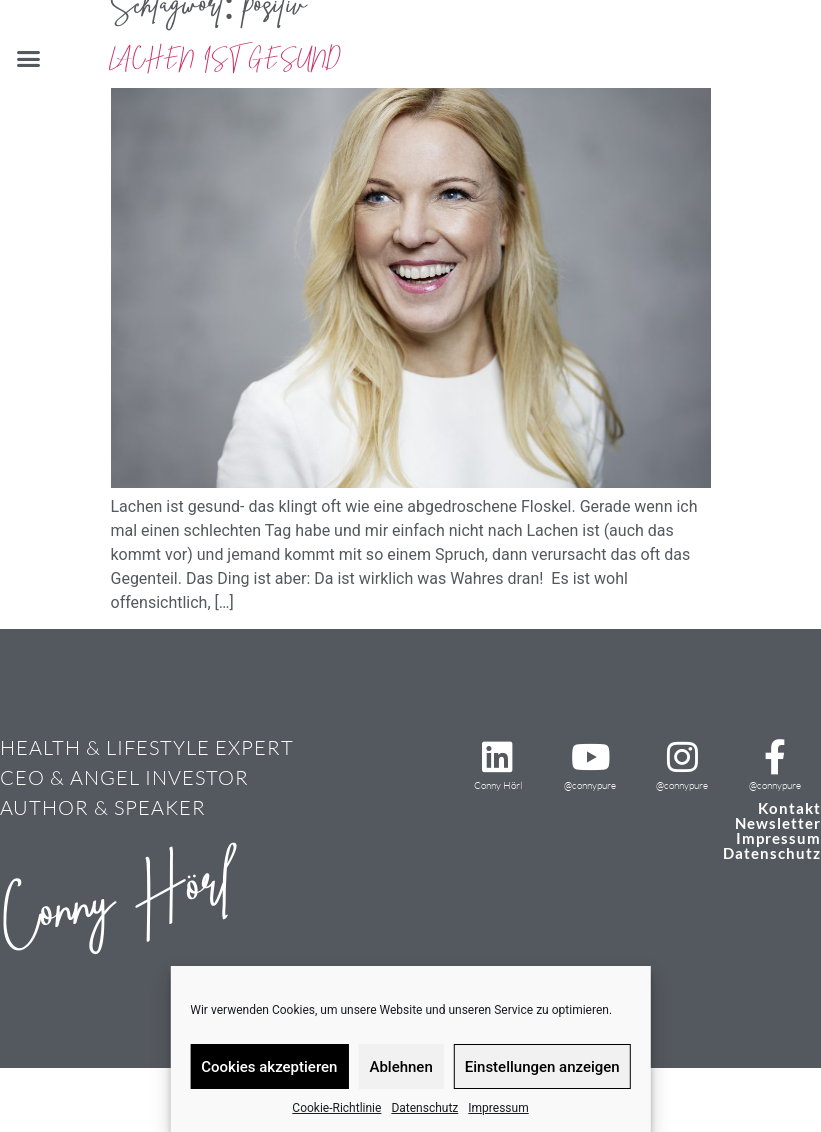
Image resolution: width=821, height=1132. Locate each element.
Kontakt (789, 808)
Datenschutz (424, 1108)
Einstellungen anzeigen (542, 1067)
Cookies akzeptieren (269, 1067)
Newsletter (778, 823)
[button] (29, 59)
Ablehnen (400, 1067)
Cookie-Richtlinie (336, 1108)
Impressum (498, 1108)
